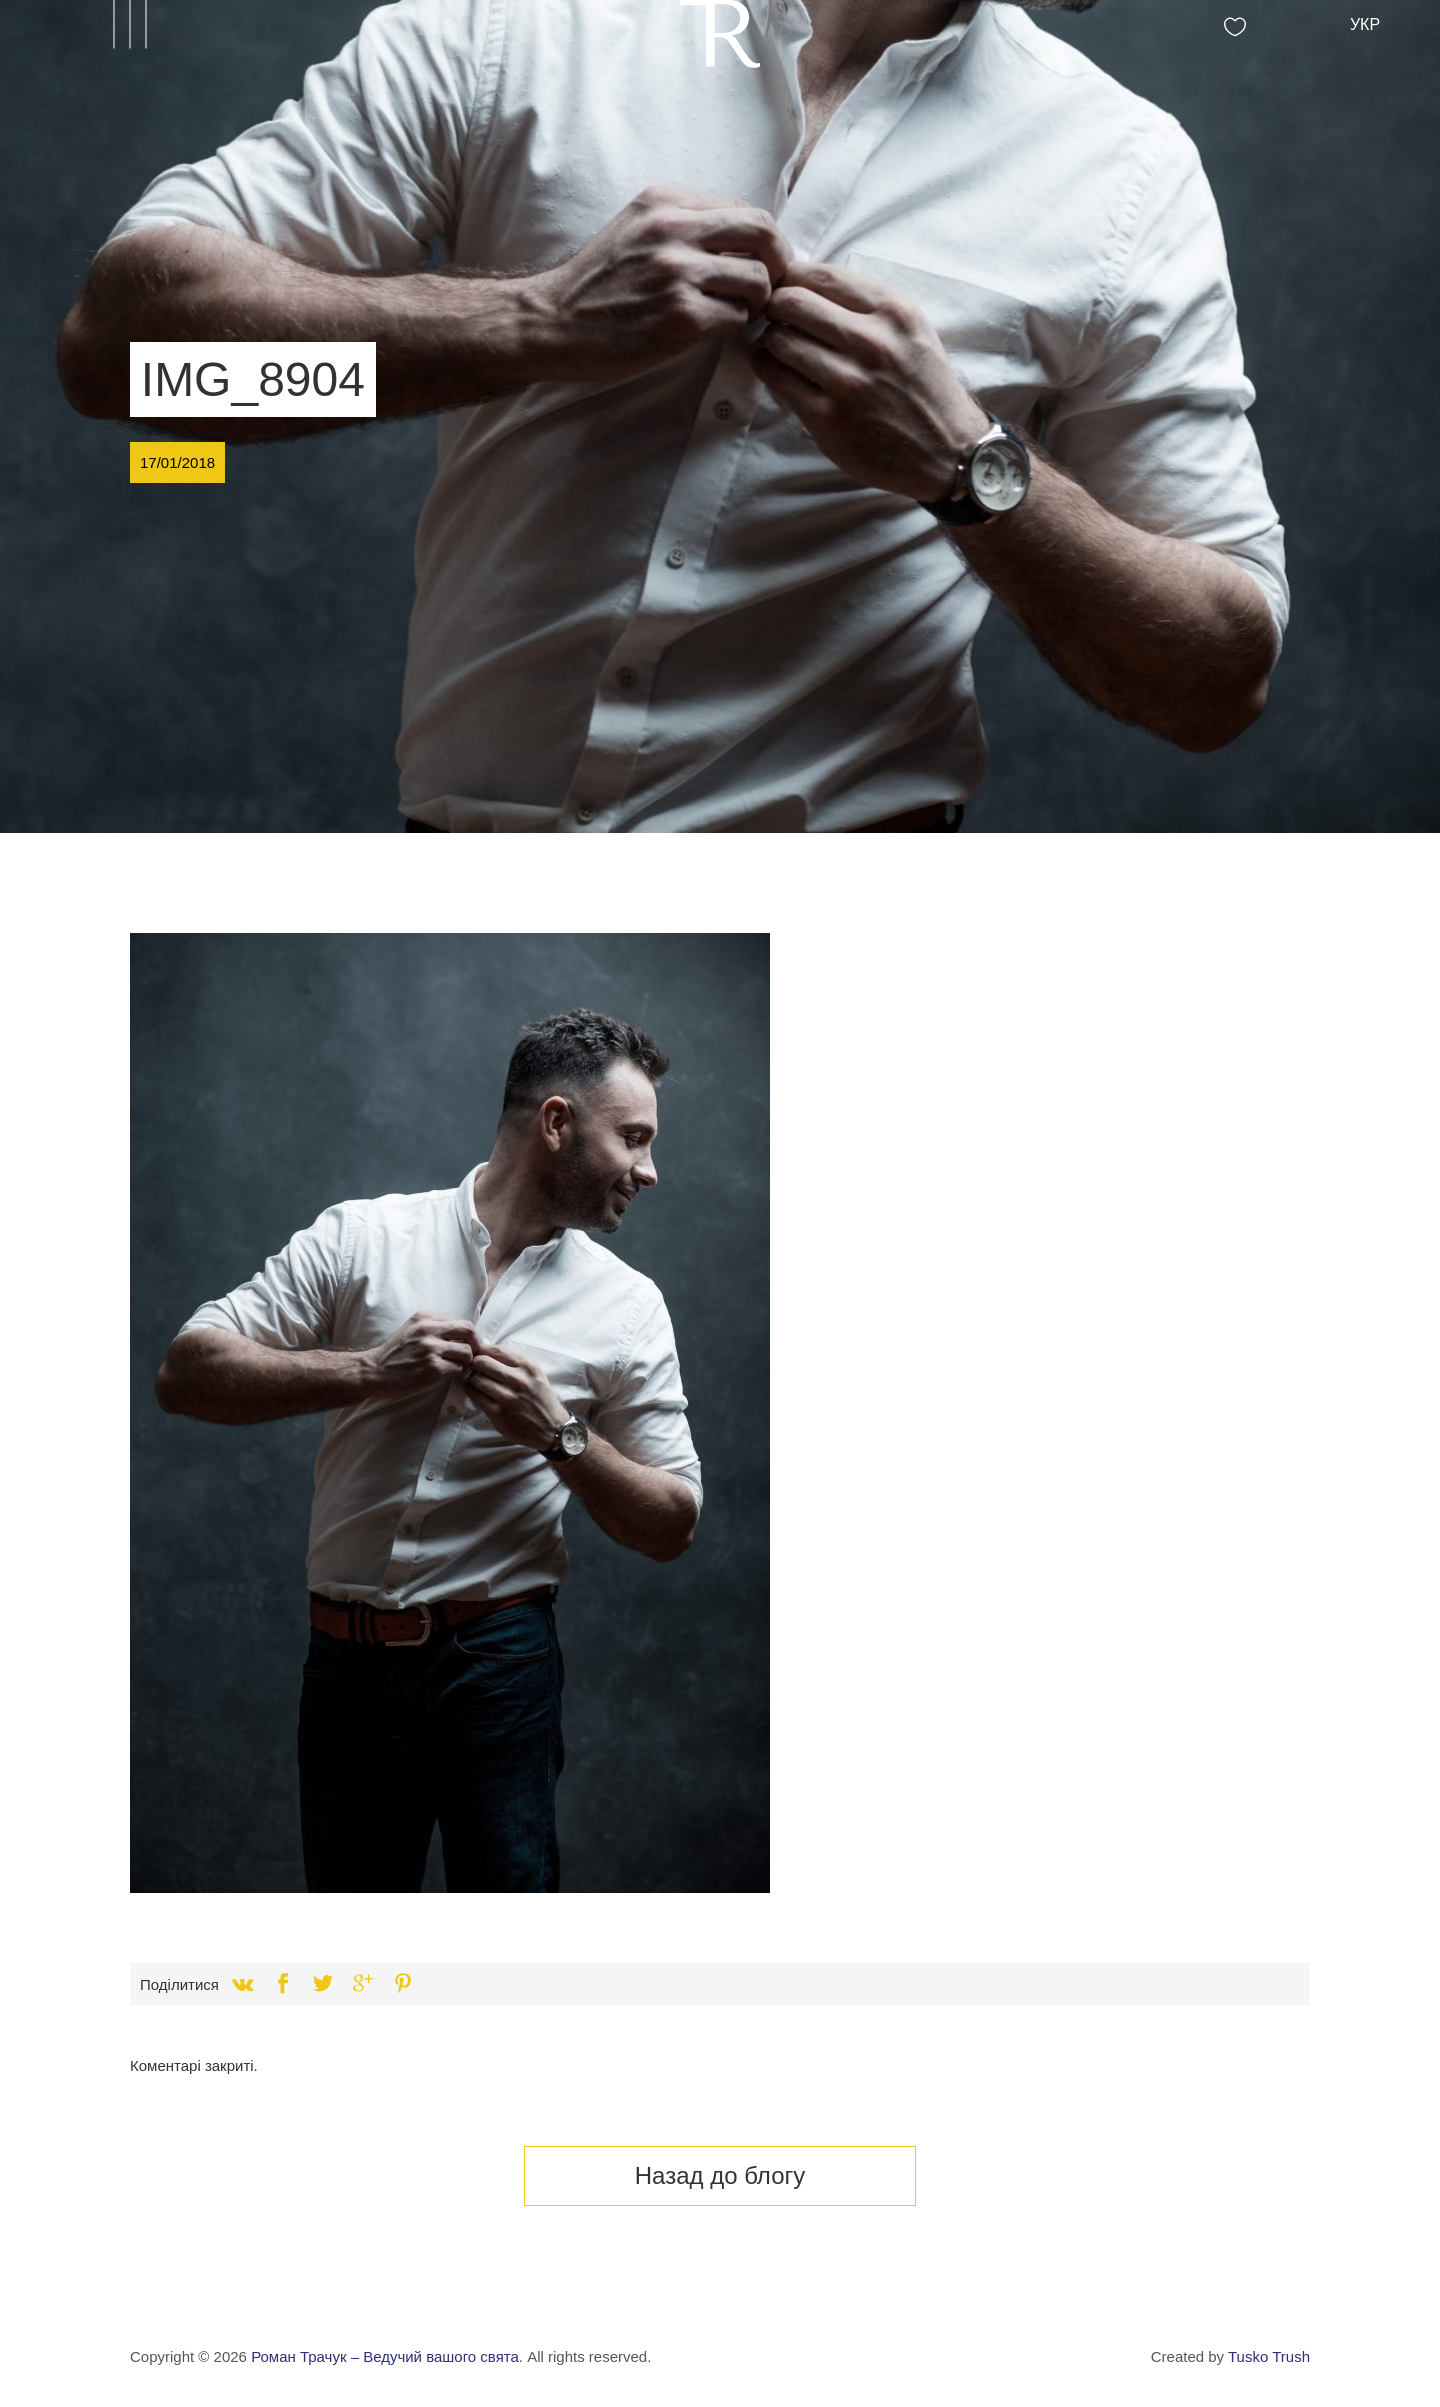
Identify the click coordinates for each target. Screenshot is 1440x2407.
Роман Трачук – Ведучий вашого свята (385, 2356)
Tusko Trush (1269, 2356)
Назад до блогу (720, 2175)
